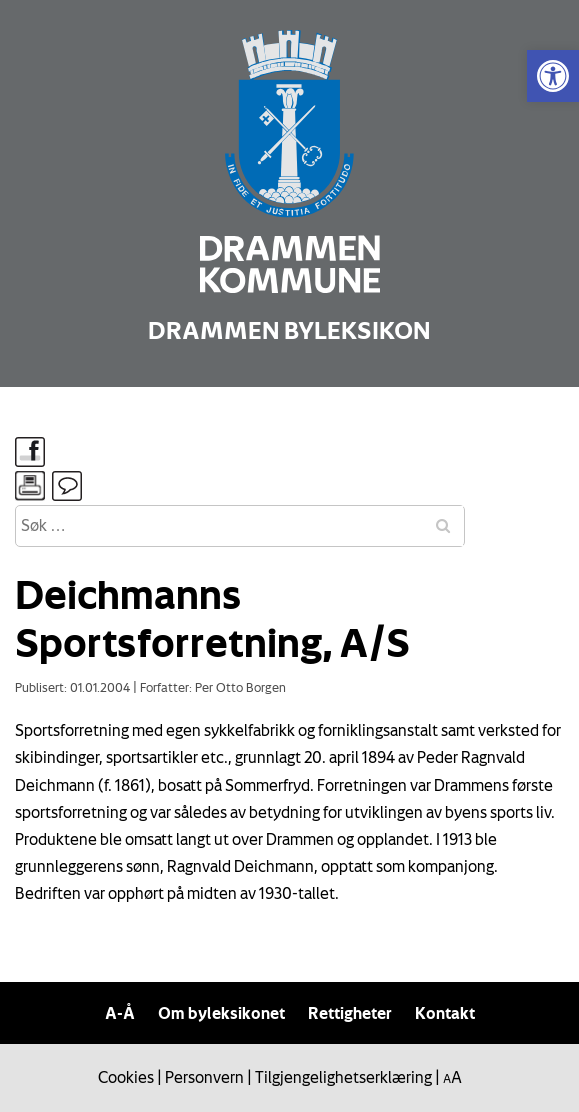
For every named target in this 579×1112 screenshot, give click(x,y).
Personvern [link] (204, 1077)
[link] (553, 76)
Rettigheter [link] (350, 1013)
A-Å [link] (120, 1013)
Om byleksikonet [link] (221, 1013)
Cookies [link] (126, 1077)
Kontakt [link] (445, 1013)
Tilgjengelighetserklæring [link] (343, 1077)
